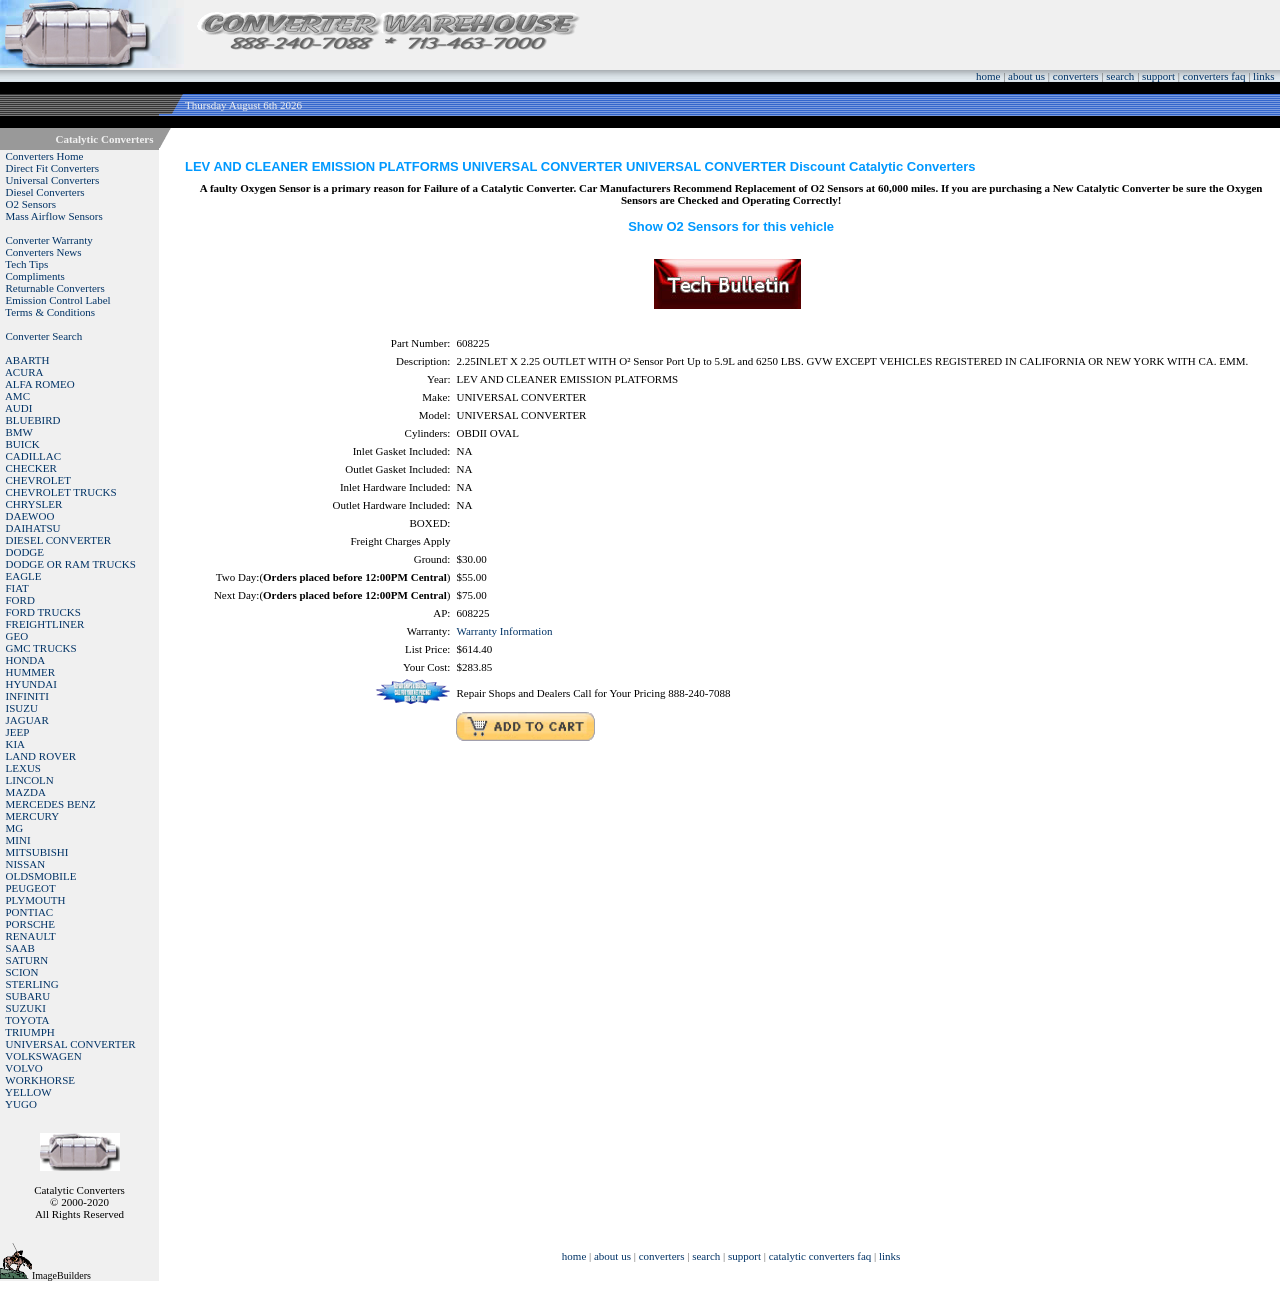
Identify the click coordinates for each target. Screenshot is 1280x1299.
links (1263, 76)
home (988, 76)
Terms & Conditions (50, 312)
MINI (18, 840)
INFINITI (27, 696)
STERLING (32, 984)
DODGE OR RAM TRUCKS (71, 564)
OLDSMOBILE (41, 876)
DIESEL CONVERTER (59, 540)
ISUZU (22, 708)
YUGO (21, 1104)
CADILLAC (34, 456)
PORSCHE (31, 924)
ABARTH (27, 360)
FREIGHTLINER (45, 624)
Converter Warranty (49, 240)
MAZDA (26, 792)
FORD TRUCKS (43, 612)
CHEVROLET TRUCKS (61, 492)
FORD (20, 600)
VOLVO (24, 1068)
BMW (20, 432)
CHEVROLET (38, 480)
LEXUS (23, 768)
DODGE (25, 552)
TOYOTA (27, 1020)
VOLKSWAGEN (43, 1056)
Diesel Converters (45, 192)
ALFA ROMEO (40, 384)
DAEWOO (30, 516)
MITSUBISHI (37, 852)
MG (15, 828)
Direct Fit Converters (52, 168)
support (1158, 76)
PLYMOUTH (36, 900)
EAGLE (24, 576)
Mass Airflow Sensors (54, 216)
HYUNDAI (31, 684)
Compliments (35, 276)
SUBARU (28, 996)
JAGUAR (27, 720)
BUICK (23, 444)
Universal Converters (53, 180)
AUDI (19, 408)
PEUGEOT (31, 888)
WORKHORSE (40, 1080)
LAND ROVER (41, 756)
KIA (16, 744)
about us (1026, 76)
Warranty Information (504, 631)
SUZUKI (26, 1008)
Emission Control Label (58, 300)
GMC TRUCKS (41, 648)
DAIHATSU (33, 528)
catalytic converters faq (820, 1256)
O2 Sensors (31, 204)
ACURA (24, 372)
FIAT (17, 588)
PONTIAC (30, 912)
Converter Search (44, 336)
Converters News (44, 252)
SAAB (20, 948)
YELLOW (28, 1092)
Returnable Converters (55, 288)
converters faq (1214, 76)
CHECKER (31, 468)
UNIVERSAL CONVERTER (71, 1044)
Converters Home (45, 156)
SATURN (27, 960)
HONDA (26, 660)
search (1120, 76)
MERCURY (33, 816)
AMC (17, 396)
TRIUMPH (30, 1032)
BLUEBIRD (33, 420)
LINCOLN (30, 780)
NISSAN (26, 864)
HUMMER (31, 672)
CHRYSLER (34, 504)
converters (1076, 76)
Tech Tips (26, 264)
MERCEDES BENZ (51, 804)
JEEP (18, 732)
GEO (17, 636)
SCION (22, 972)
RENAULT (31, 936)
